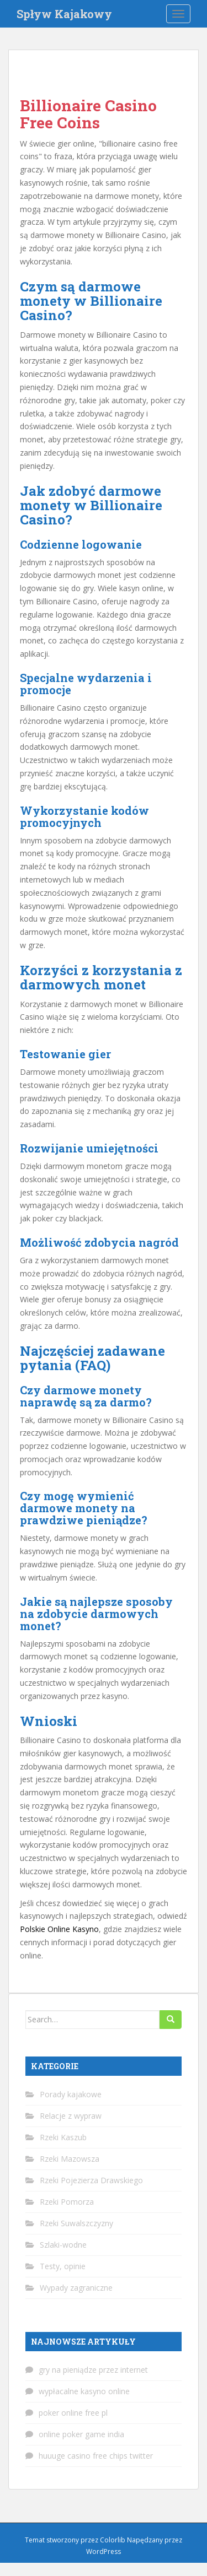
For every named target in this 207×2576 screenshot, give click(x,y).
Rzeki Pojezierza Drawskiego (91, 2180)
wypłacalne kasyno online (84, 2391)
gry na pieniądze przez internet (93, 2369)
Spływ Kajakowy (64, 14)
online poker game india (81, 2434)
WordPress (103, 2551)
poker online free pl (73, 2412)
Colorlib (112, 2540)
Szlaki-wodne (63, 2244)
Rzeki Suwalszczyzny (76, 2223)
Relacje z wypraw (71, 2115)
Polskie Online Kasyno (59, 1929)
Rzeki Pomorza (67, 2201)
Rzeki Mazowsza (69, 2158)
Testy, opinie (63, 2266)
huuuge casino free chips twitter (96, 2455)
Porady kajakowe (71, 2094)
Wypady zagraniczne (76, 2287)
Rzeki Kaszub (63, 2137)
